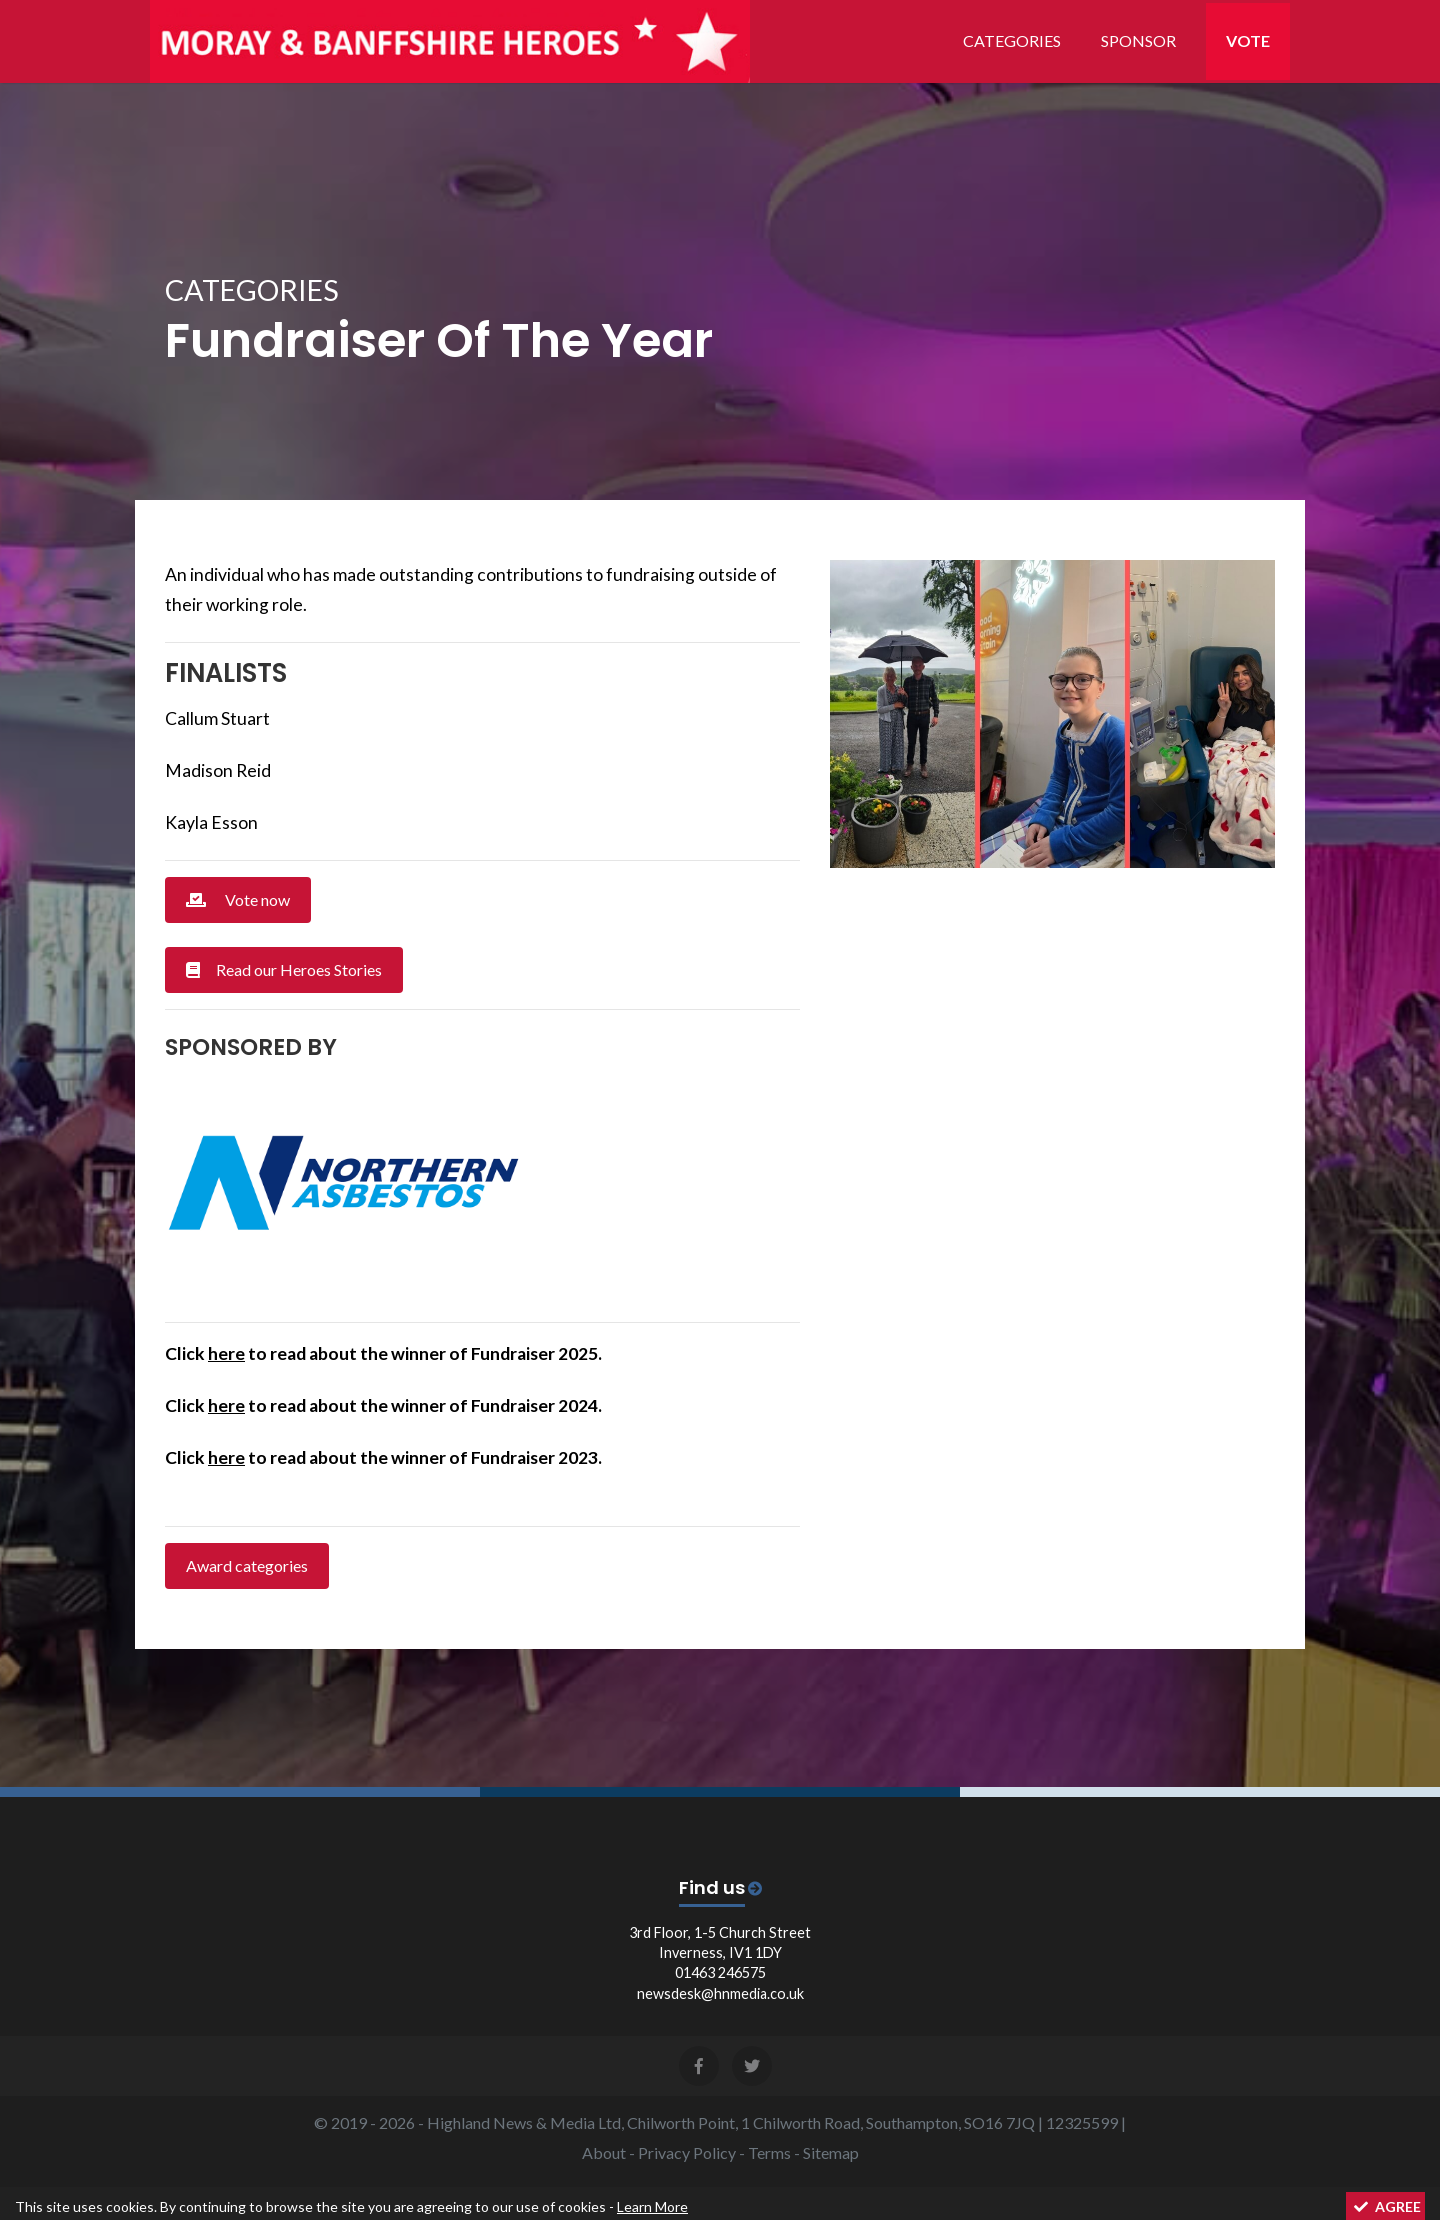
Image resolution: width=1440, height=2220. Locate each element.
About (604, 2152)
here (226, 1353)
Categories (1012, 40)
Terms (769, 2152)
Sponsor (1138, 40)
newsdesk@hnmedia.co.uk (720, 1993)
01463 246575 (720, 1972)
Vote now (238, 899)
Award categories (247, 1565)
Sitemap (831, 2152)
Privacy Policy (687, 2152)
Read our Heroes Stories (284, 969)
